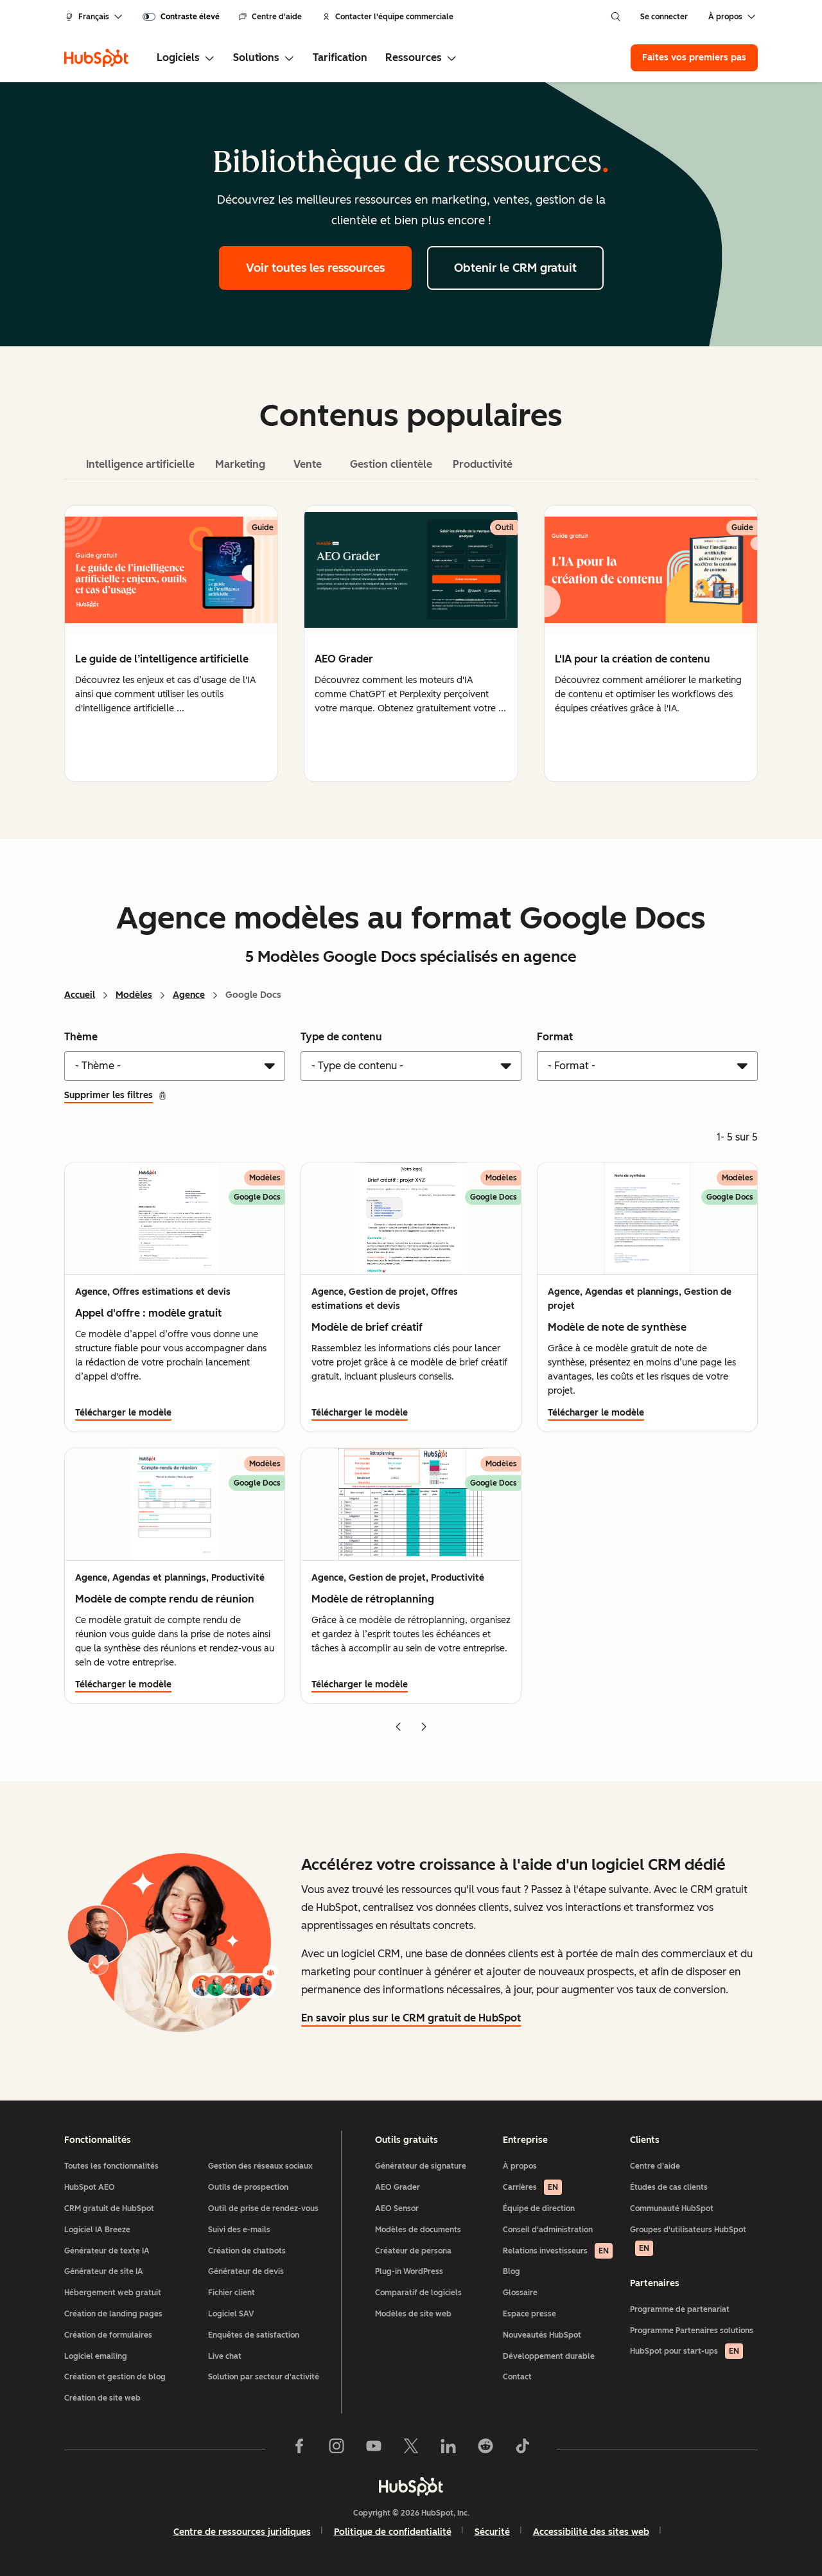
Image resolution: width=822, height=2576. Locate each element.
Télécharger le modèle (123, 1412)
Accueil (79, 995)
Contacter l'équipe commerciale (387, 16)
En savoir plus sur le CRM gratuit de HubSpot (411, 2018)
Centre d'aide (270, 16)
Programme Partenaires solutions (691, 2330)
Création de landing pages (113, 2313)
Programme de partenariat (680, 2309)
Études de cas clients (669, 2187)
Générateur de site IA (103, 2271)
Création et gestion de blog (115, 2376)
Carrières (532, 2187)
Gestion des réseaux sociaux (260, 2166)
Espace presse (529, 2313)
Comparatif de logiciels (418, 2292)
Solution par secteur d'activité (263, 2376)
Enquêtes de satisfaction (253, 2335)
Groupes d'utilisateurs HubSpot (688, 2240)
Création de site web (102, 2398)
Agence (189, 995)
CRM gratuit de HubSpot (109, 2208)
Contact (517, 2376)
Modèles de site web (413, 2313)
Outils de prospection (248, 2187)
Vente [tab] (307, 464)
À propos (520, 2166)
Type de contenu (341, 1037)
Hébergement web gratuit (112, 2292)
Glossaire (520, 2292)
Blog (511, 2271)
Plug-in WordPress (409, 2271)
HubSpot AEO (89, 2187)
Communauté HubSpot (671, 2208)
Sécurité (492, 2532)
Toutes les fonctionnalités (111, 2166)
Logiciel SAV (231, 2313)
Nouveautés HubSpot (542, 2335)
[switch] (181, 16)
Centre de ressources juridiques (242, 2532)
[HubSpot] (96, 57)
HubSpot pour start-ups (686, 2351)
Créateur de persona (413, 2250)
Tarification (340, 57)
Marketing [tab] (240, 464)
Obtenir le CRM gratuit (515, 268)
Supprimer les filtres (115, 1095)
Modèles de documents (418, 2229)
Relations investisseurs (558, 2251)
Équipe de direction (539, 2208)
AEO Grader (397, 2187)
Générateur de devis (246, 2271)
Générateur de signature (420, 2166)
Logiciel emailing (95, 2356)
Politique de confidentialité (392, 2532)
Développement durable (549, 2356)
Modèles (134, 995)
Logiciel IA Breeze (97, 2229)
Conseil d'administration (548, 2229)
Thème (81, 1037)
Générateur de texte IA (107, 2250)
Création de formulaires (108, 2335)
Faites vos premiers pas (694, 57)
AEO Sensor (397, 2208)
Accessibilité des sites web (591, 2532)
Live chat (224, 2356)
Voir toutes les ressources (315, 268)
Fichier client (231, 2292)
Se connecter (664, 16)
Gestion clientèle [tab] (391, 464)
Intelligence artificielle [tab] (140, 464)
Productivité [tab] (482, 464)
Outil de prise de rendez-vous (263, 2208)
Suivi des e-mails (239, 2229)
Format (555, 1037)
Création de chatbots (247, 2250)
